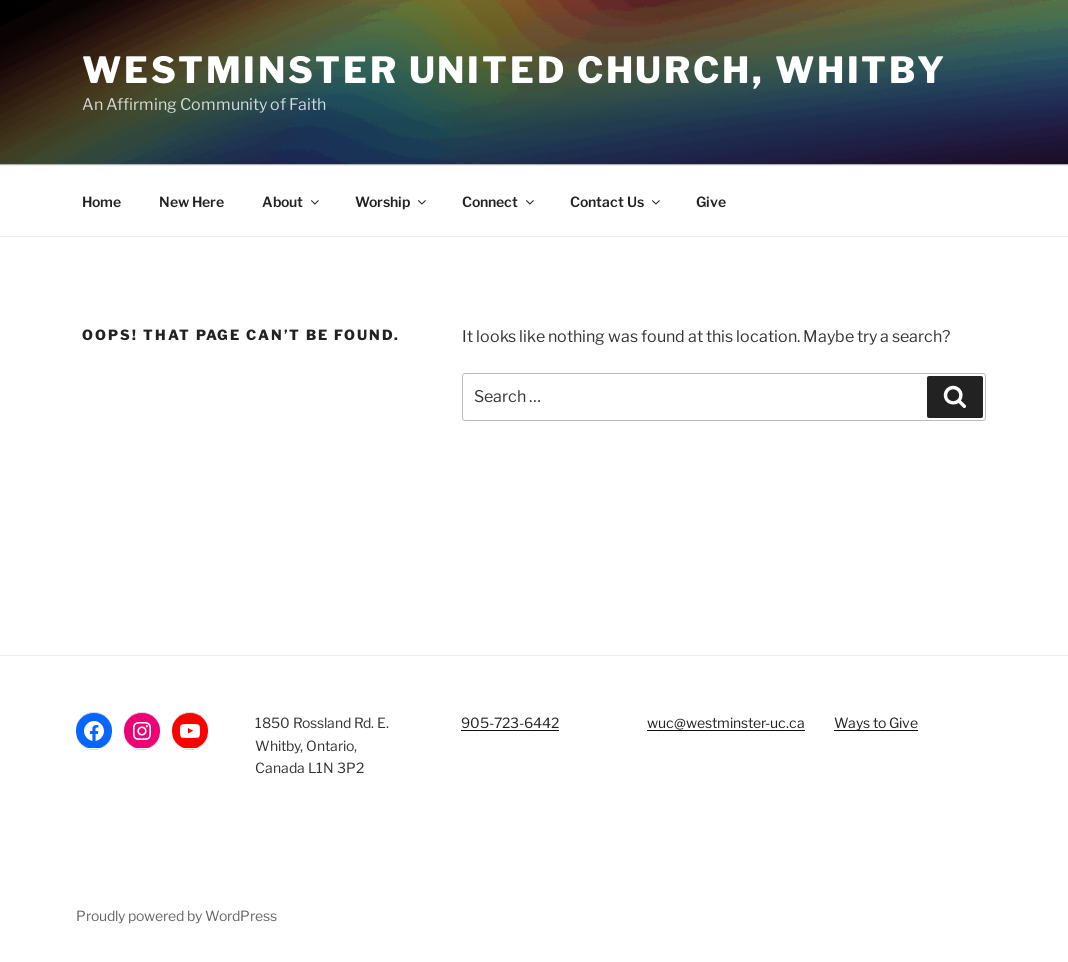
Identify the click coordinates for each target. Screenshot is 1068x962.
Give (711, 201)
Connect (499, 201)
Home (101, 201)
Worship (392, 201)
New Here (191, 201)
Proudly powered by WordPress (176, 915)
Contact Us (616, 201)
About (292, 201)
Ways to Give (876, 722)
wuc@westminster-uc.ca (726, 722)
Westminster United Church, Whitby (514, 70)
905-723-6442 (510, 722)
